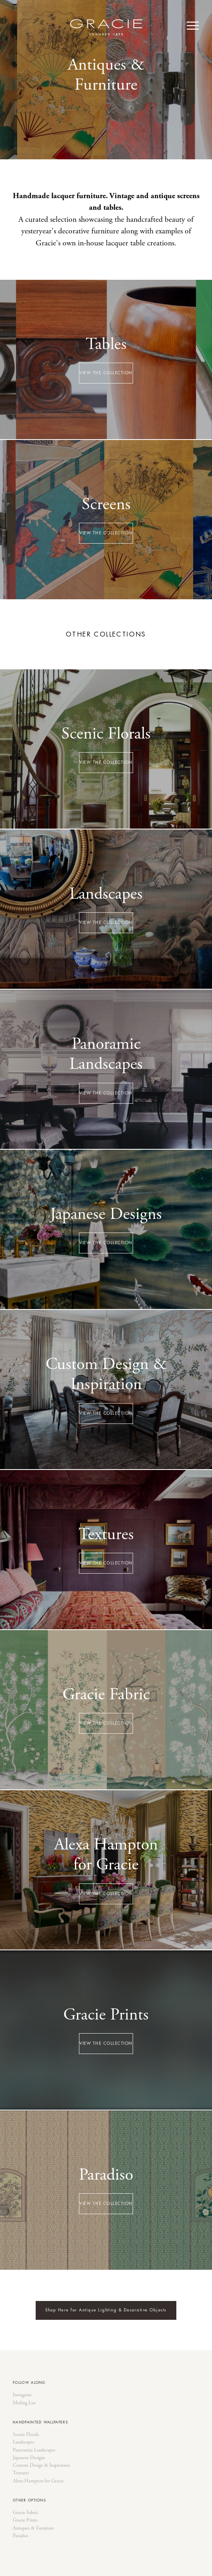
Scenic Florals (26, 2434)
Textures (21, 2473)
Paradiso (20, 2536)
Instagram (22, 2395)
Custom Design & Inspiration (41, 2465)
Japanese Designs (29, 2458)
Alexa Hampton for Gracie (38, 2481)
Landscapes (23, 2442)
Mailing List (24, 2403)
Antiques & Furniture (33, 2528)
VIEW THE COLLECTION (106, 373)
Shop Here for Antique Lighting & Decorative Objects (106, 2310)
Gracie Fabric (25, 2512)
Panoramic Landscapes (34, 2450)
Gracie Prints (25, 2520)
